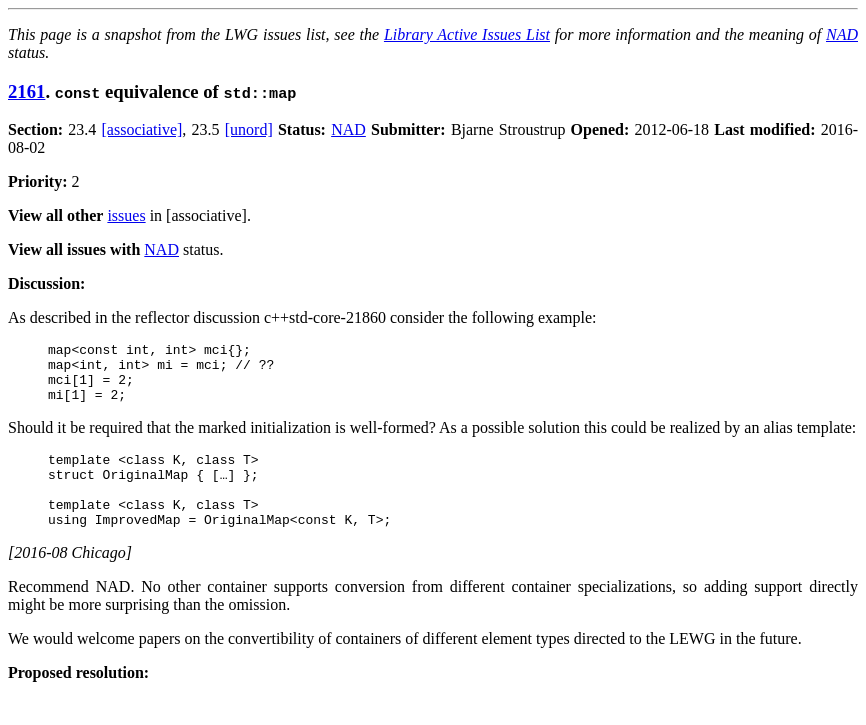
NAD (842, 34)
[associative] (142, 129)
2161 (26, 91)
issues (126, 215)
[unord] (249, 129)
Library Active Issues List (467, 34)
